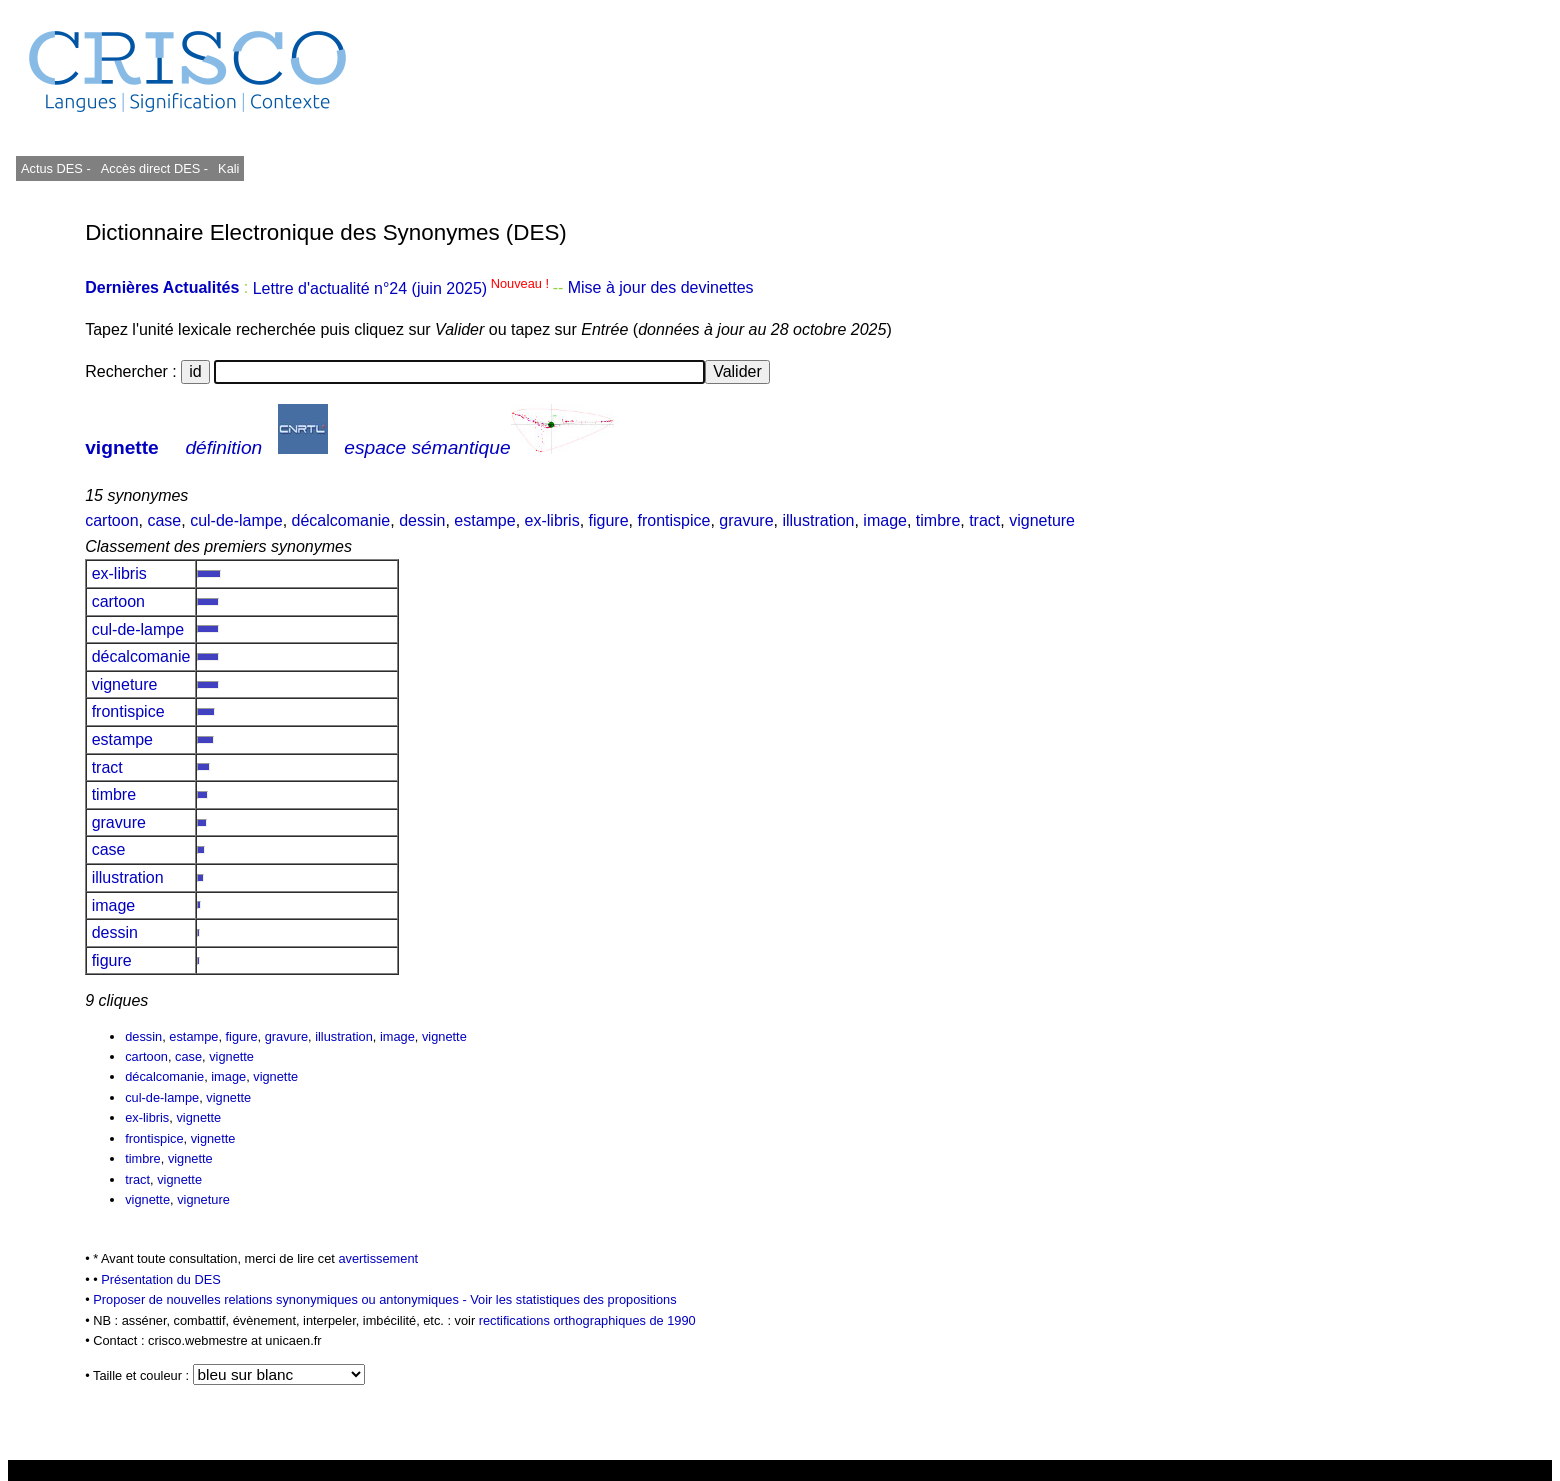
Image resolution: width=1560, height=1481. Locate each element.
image (885, 520)
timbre (938, 520)
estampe (484, 520)
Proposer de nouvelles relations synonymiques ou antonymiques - (281, 1299)
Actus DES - (56, 168)
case (164, 520)
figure (609, 520)
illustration (818, 520)
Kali (228, 168)
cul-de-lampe (236, 520)
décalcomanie (341, 520)
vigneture (1042, 520)
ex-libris (552, 520)
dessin (422, 520)
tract (984, 520)
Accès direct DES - (154, 168)
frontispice (673, 520)
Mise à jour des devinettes (661, 288)
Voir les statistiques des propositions (573, 1299)
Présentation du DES (161, 1279)
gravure (746, 520)
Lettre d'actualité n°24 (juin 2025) (403, 288)
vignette (122, 447)
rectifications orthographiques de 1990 (587, 1320)
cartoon (111, 520)
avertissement (378, 1258)
